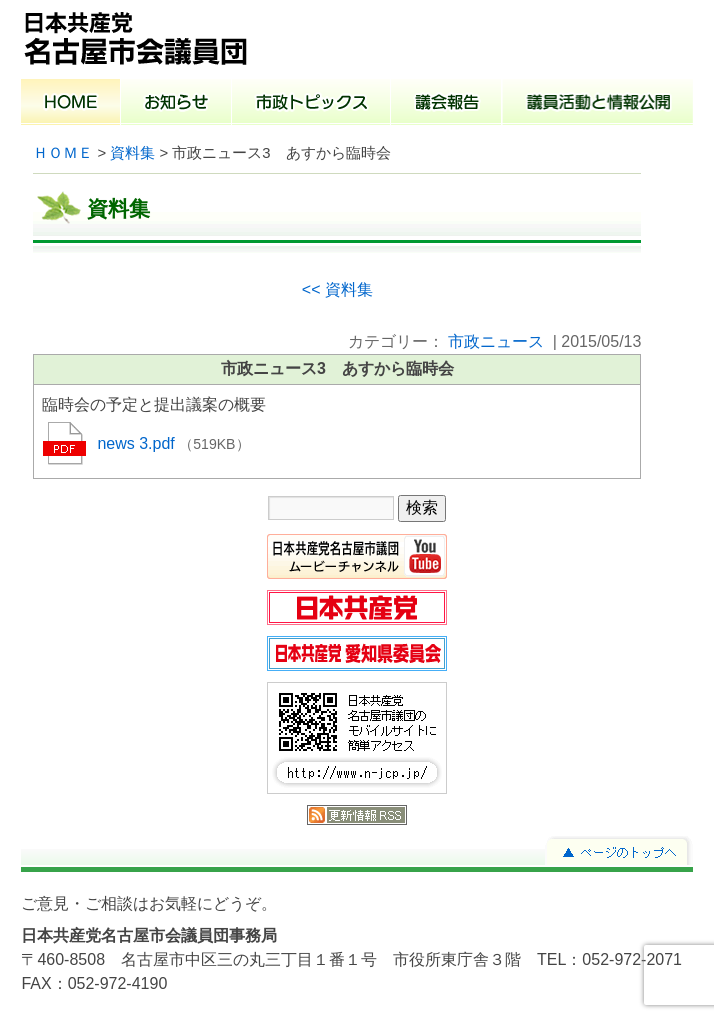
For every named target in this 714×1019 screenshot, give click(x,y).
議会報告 (446, 104)
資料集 (132, 153)
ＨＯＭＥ (63, 153)
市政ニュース (496, 341)
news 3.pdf (138, 443)
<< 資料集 (337, 289)
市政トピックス (311, 104)
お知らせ (176, 104)
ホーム (71, 104)
